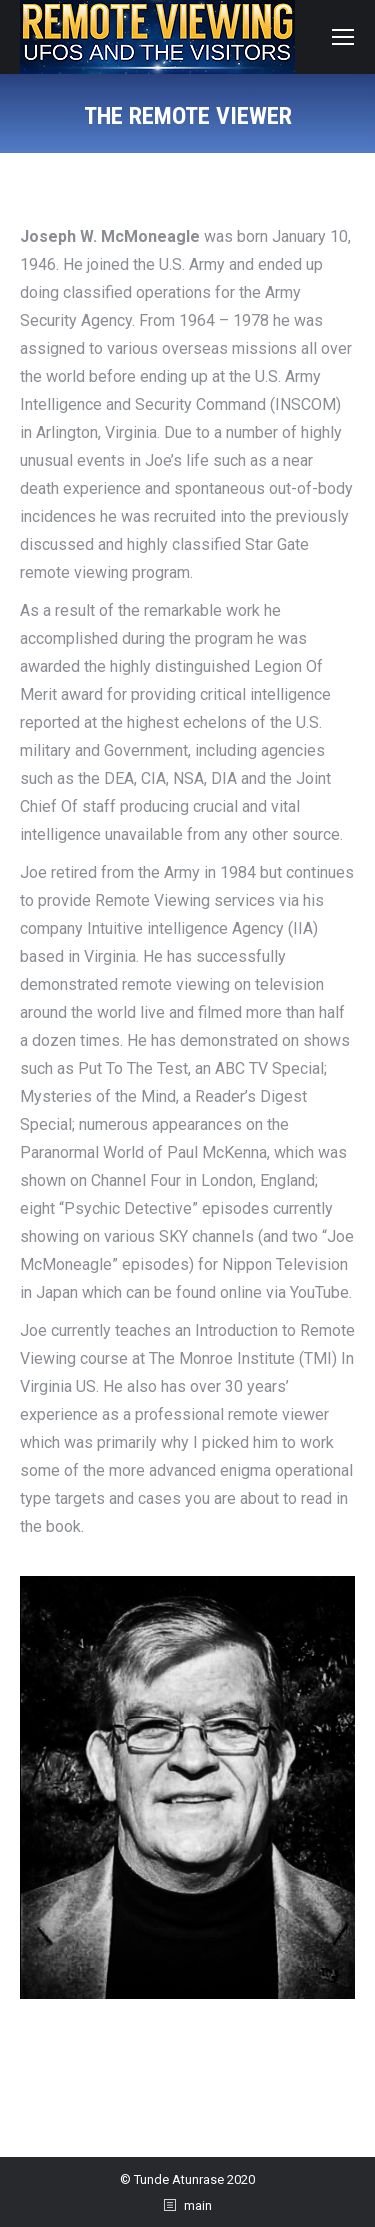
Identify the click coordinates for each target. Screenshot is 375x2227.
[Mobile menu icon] (343, 37)
